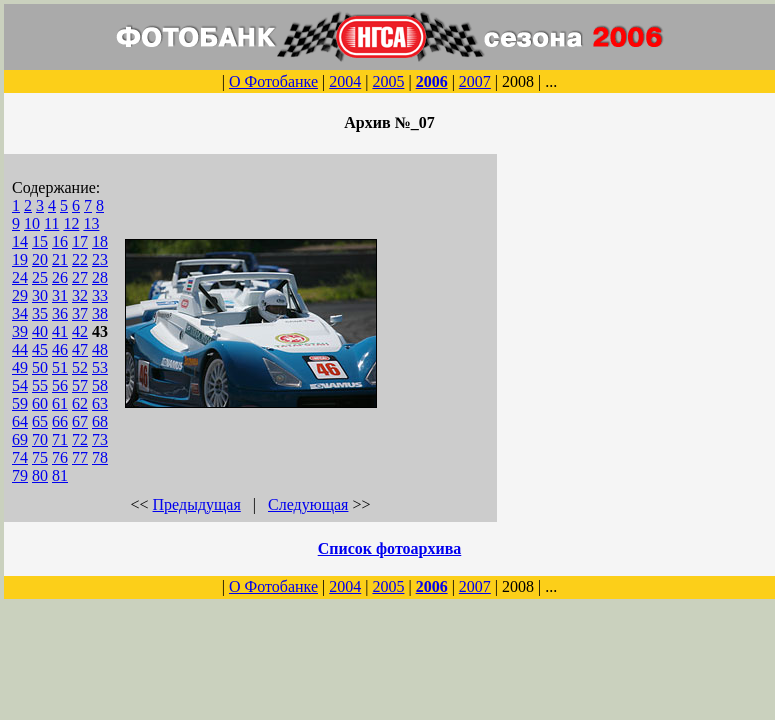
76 (60, 457)
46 (60, 349)
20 (40, 259)
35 (40, 313)
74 (20, 457)
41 (60, 331)
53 (100, 367)
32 (80, 295)
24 (20, 277)
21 (60, 259)
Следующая (308, 504)
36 (60, 313)
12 (71, 223)
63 (100, 403)
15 (40, 241)
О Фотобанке (273, 81)
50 (40, 367)
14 (20, 241)
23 (100, 259)
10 (32, 223)
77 (80, 457)
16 (60, 241)
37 (80, 313)
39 (20, 331)
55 (40, 385)
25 (40, 277)
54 (20, 385)
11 (51, 223)
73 (100, 439)
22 (80, 259)
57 (80, 385)
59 (20, 403)
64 (20, 421)
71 (60, 439)
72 (80, 439)
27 (80, 277)
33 (100, 295)
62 (80, 403)
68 (100, 421)
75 (40, 457)
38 (100, 313)
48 (100, 349)
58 (100, 385)
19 (20, 259)
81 (60, 475)
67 (80, 421)
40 (40, 331)
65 (40, 421)
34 (20, 313)
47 (80, 349)
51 (60, 367)
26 (60, 277)
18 (100, 241)
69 (20, 439)
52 (80, 367)
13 (91, 223)
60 (40, 403)
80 (40, 475)
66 (60, 421)
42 (80, 331)
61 (60, 403)
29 (20, 295)
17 (80, 241)
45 (40, 349)
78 (100, 457)
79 (20, 475)
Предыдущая (197, 504)
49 (20, 367)
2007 (475, 81)
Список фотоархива (390, 548)
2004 (345, 81)
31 (60, 295)
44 (20, 349)
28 (100, 277)
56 (60, 385)
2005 (388, 81)
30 (40, 295)
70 (40, 439)
